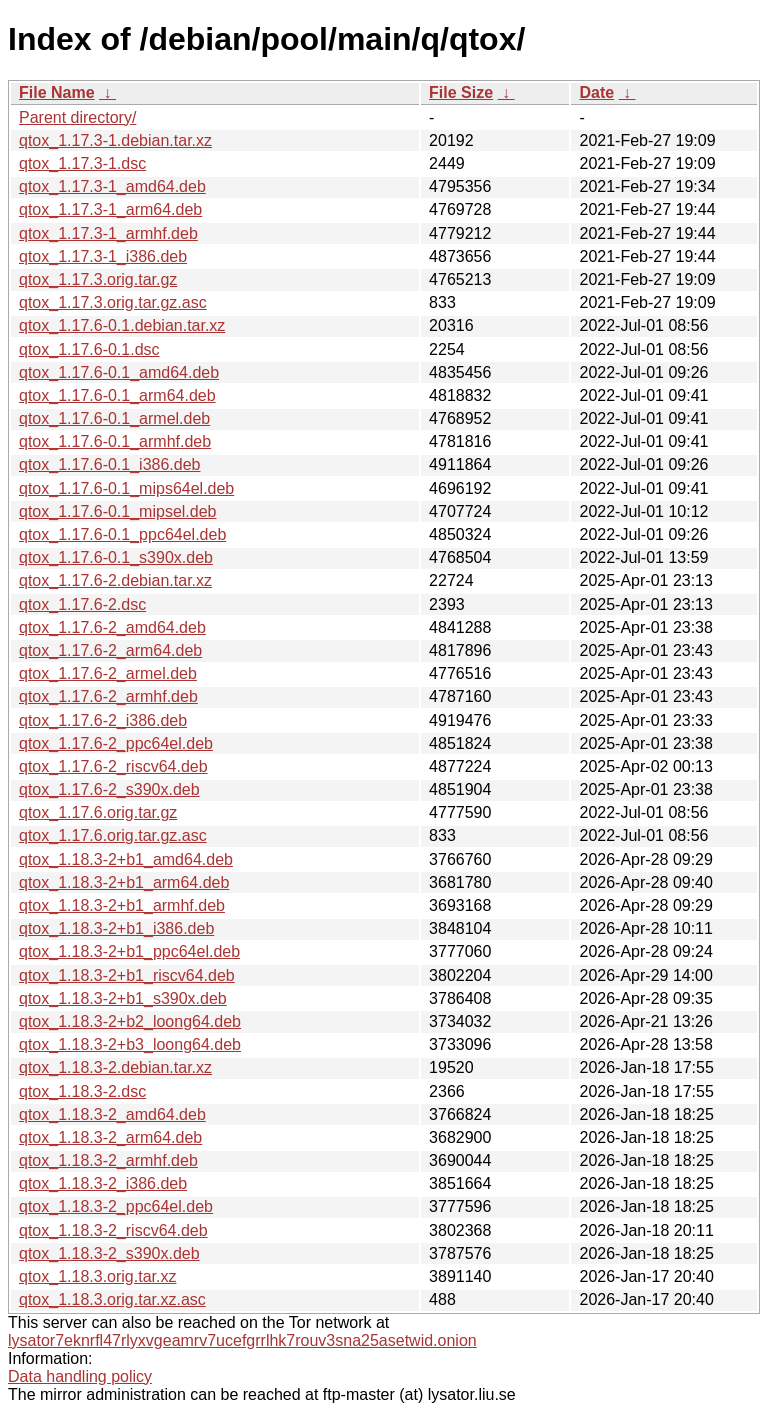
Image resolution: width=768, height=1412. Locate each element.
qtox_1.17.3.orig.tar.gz (98, 279)
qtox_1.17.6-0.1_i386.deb (109, 464)
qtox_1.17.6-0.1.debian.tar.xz (122, 325)
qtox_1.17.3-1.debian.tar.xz (115, 140)
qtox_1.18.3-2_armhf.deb (108, 1160)
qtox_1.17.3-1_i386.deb (103, 256)
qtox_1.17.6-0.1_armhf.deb (115, 441)
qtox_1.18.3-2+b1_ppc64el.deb (129, 951)
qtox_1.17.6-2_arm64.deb (110, 650)
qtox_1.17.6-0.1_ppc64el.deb (122, 534)
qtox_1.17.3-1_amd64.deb (112, 186)
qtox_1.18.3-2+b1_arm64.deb (124, 882)
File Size (461, 92)
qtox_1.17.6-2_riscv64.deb (113, 766)
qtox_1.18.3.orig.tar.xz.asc (112, 1299)
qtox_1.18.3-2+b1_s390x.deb (123, 998)
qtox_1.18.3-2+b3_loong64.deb (130, 1044)
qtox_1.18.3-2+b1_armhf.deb (122, 905)
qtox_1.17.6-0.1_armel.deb (114, 418)
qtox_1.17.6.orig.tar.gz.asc (113, 835)
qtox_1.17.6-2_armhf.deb (108, 696)
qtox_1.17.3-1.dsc (82, 163)
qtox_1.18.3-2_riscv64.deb (113, 1230)
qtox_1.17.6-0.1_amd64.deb (119, 372)
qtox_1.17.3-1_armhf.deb (108, 233)
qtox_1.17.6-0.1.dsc (89, 349)
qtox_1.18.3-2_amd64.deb (112, 1114)
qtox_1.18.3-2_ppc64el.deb (116, 1206)
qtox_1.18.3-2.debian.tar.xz (115, 1067)
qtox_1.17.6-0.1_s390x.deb (116, 557)
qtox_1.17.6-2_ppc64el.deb (116, 743)
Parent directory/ (77, 117)
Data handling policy (80, 1376)
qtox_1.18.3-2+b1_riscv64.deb (127, 975)
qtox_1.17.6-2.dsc (82, 604)
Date (596, 92)
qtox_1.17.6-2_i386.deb (103, 720)
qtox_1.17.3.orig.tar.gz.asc (113, 302)
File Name (57, 92)
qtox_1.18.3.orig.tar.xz (97, 1276)
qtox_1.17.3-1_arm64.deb (110, 209)
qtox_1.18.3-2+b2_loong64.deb (130, 1021)
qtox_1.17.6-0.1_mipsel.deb (117, 511)
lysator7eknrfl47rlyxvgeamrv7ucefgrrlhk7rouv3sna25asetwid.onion (242, 1340)
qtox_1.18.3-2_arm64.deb (110, 1137)
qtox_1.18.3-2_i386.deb (103, 1183)
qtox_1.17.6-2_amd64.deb (112, 627)
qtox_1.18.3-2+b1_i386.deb (116, 928)
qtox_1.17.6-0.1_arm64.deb (117, 395)
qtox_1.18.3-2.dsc (82, 1091)
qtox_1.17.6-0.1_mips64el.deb (126, 488)
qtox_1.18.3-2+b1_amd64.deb (126, 859)
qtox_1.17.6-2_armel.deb (108, 673)
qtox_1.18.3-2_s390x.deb (109, 1253)
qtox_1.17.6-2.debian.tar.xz (115, 580)
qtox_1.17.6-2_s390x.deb (109, 789)
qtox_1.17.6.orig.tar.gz (98, 812)
